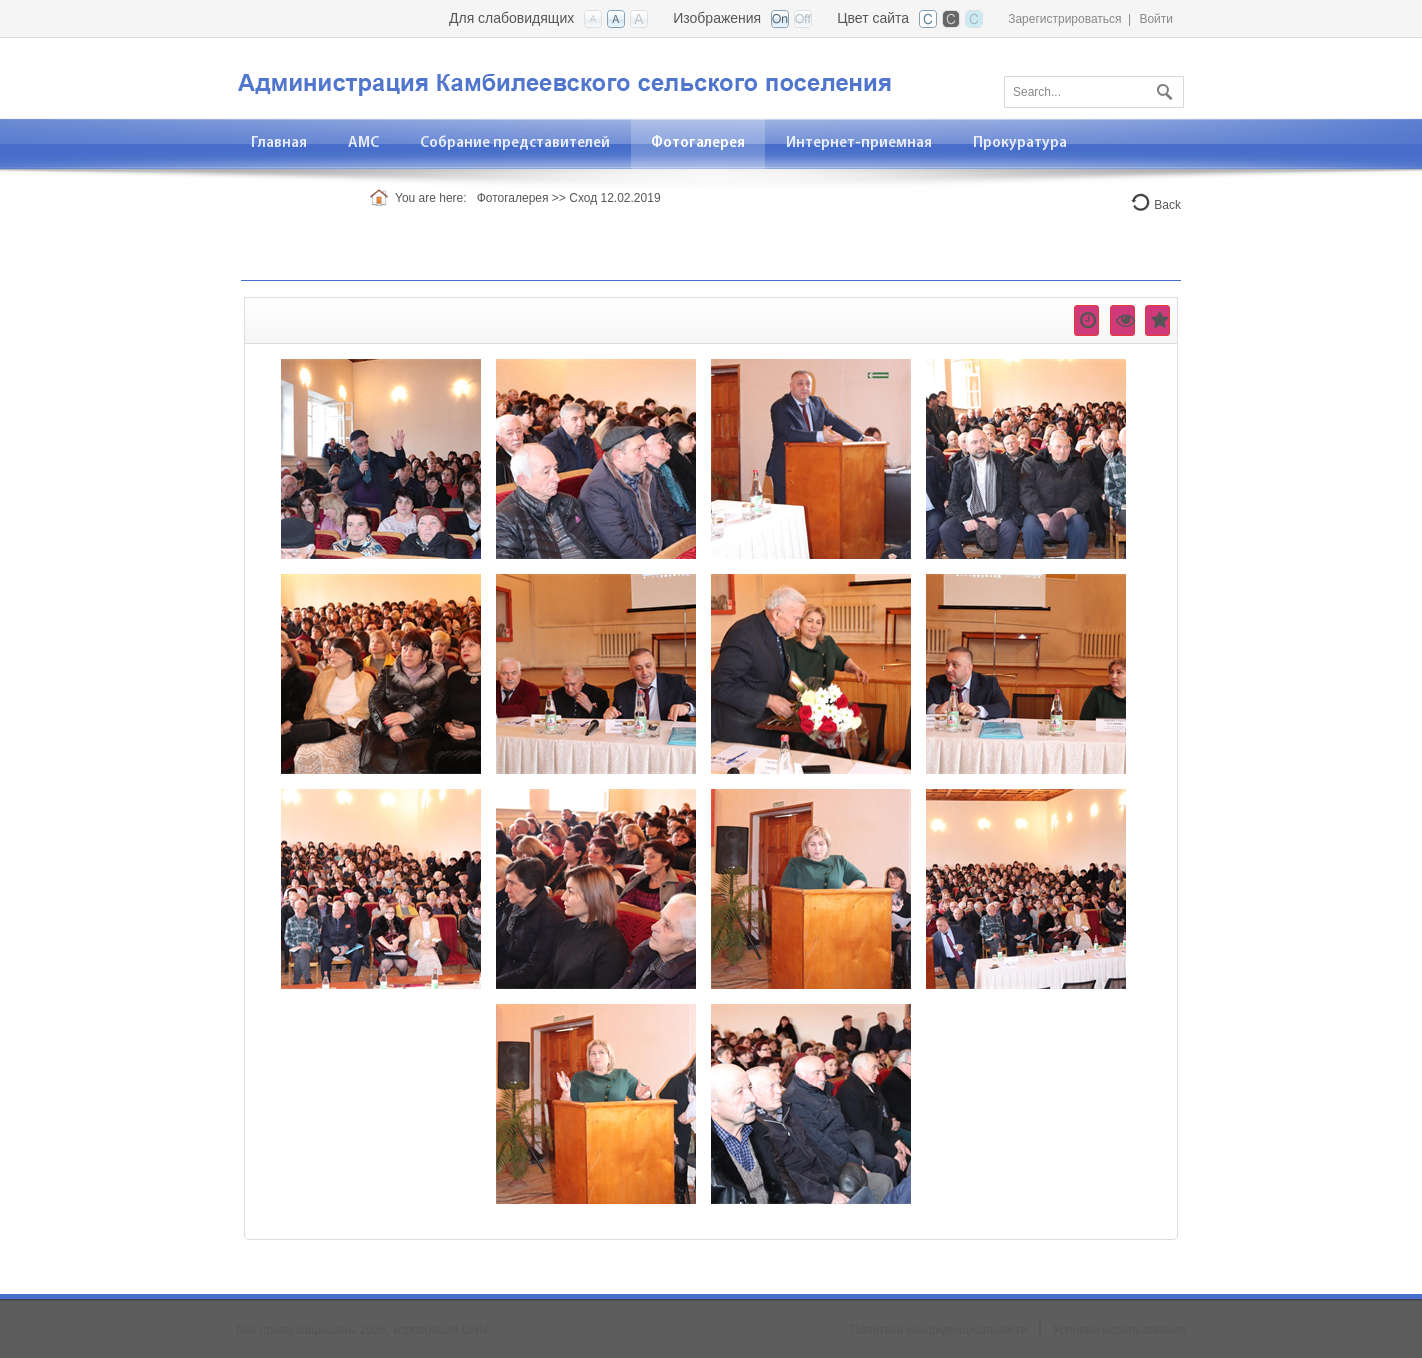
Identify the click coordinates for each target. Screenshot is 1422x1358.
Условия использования (1119, 1330)
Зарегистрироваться (1064, 19)
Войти (1156, 19)
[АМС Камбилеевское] (586, 76)
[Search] (1094, 92)
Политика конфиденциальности (938, 1330)
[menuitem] (364, 143)
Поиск (1162, 88)
